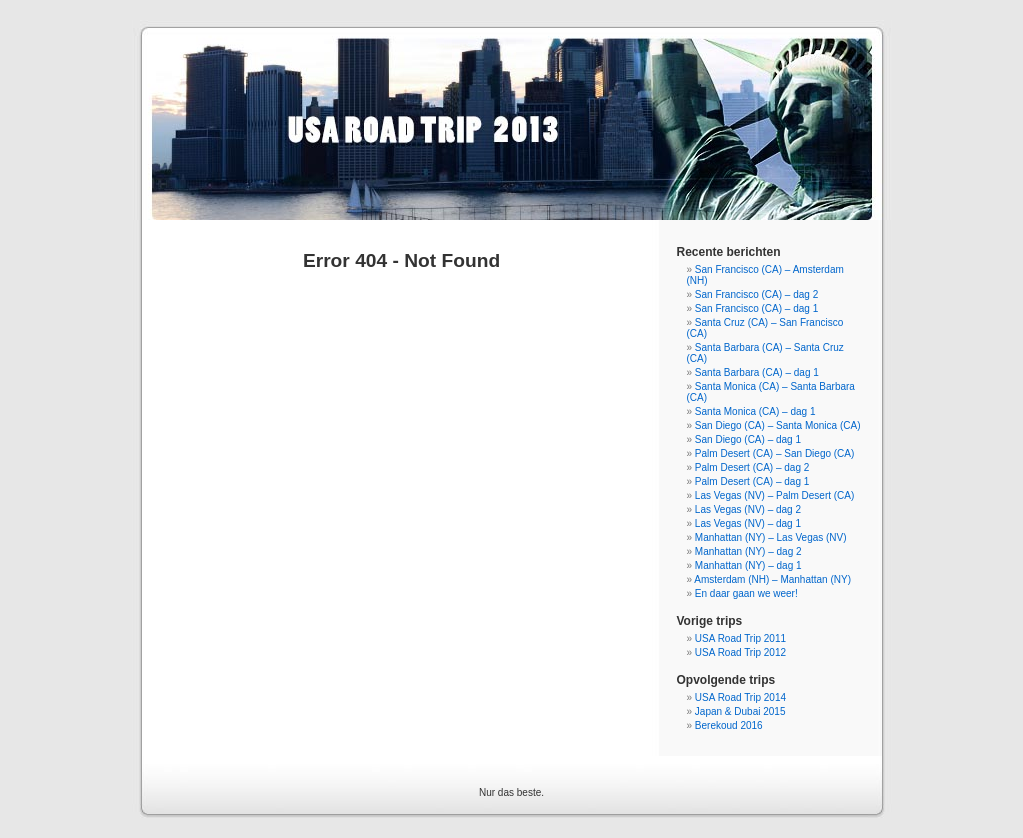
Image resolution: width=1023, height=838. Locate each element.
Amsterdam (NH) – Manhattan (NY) (772, 579)
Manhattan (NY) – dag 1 (748, 565)
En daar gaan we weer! (746, 593)
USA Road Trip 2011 (740, 638)
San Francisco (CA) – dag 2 (756, 294)
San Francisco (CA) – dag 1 (756, 308)
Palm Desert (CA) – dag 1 (752, 481)
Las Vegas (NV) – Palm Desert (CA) (775, 495)
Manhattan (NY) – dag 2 (748, 551)
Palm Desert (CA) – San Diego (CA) (775, 453)
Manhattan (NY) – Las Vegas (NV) (771, 537)
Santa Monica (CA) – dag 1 (755, 411)
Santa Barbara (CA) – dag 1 (757, 372)
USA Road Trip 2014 (740, 697)
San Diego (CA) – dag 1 (748, 439)
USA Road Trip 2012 (740, 652)
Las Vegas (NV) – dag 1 (748, 523)
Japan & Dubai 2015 (740, 711)
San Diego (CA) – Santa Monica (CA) (778, 425)
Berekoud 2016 (729, 725)
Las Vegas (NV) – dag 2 (748, 509)
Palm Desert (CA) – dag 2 (752, 467)
